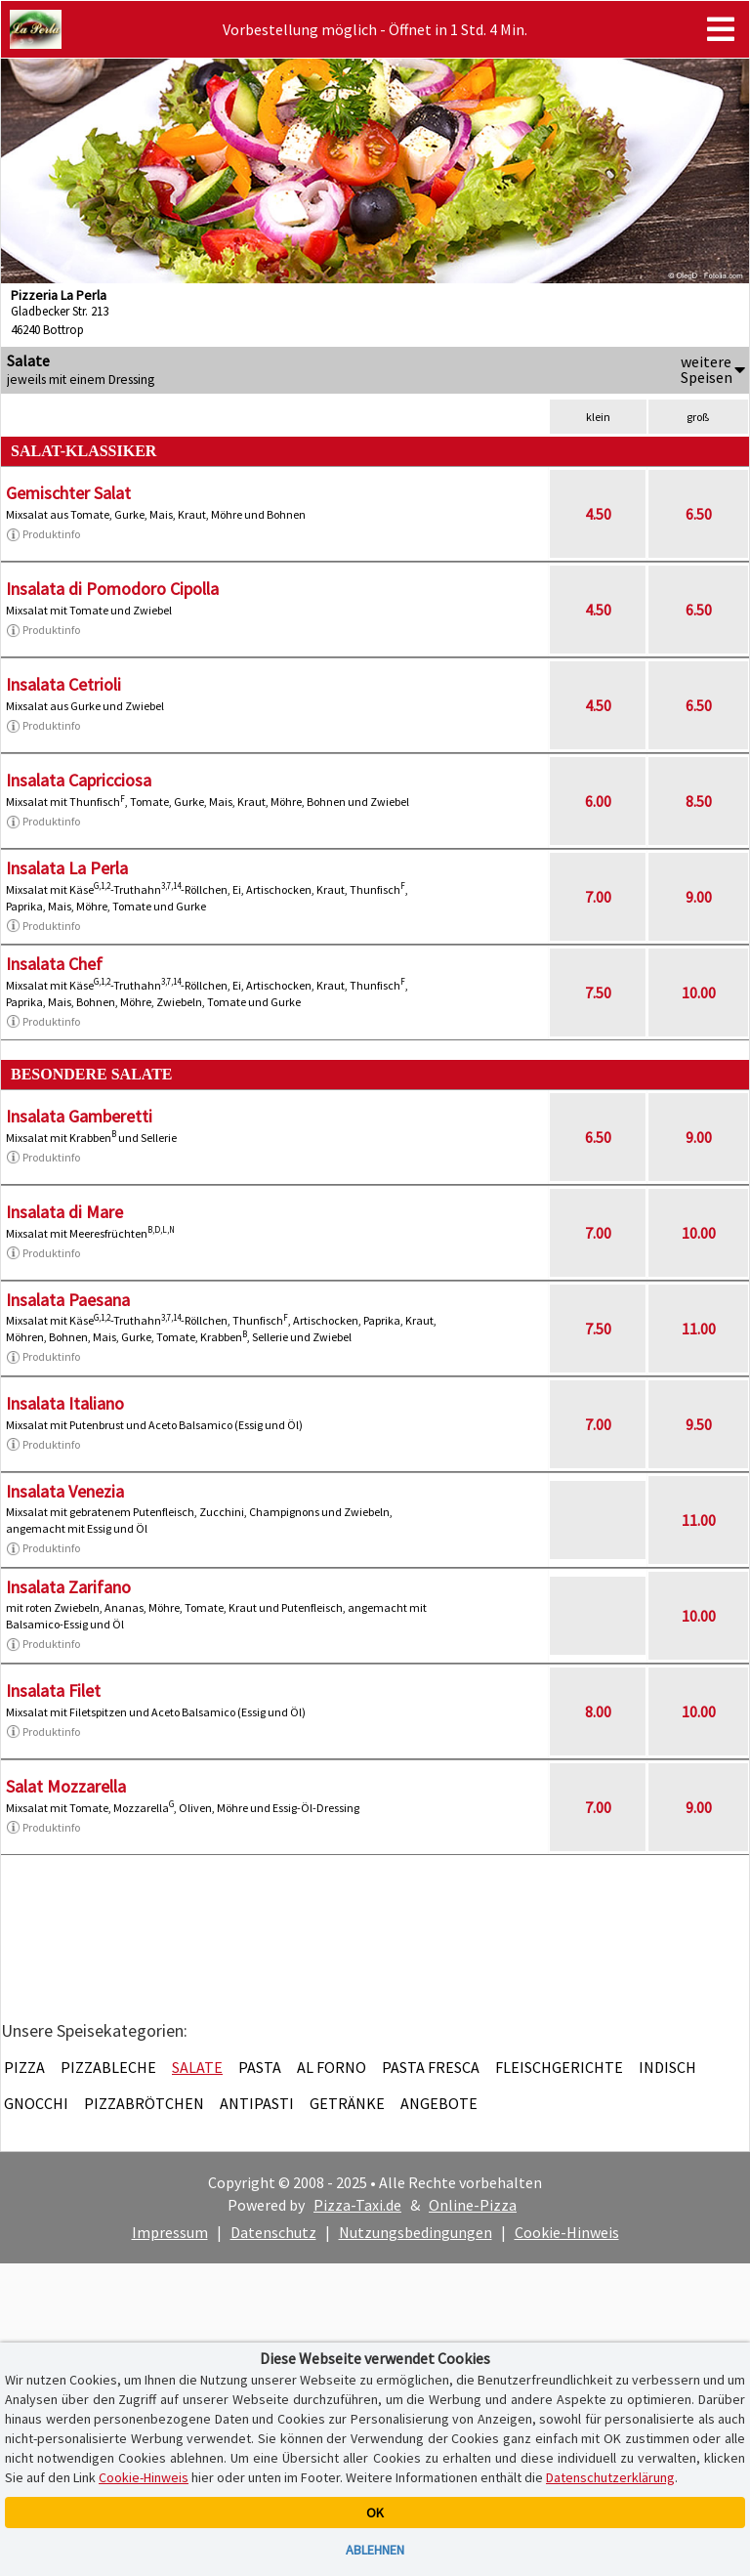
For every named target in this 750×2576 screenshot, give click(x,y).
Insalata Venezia (65, 1491)
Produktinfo (43, 534)
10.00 (699, 992)
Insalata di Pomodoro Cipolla (112, 588)
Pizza (24, 2067)
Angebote (439, 2103)
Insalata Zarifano (68, 1587)
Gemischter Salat (68, 493)
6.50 (699, 514)
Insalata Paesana (68, 1299)
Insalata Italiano (65, 1403)
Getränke (347, 2103)
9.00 (699, 897)
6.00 (598, 801)
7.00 (598, 897)
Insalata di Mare (64, 1212)
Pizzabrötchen (144, 2103)
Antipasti (257, 2103)
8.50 (699, 801)
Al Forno (331, 2067)
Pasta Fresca (430, 2067)
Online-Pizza (473, 2205)
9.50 (699, 1424)
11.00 (699, 1328)
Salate (197, 2067)
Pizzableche (108, 2067)
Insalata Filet (53, 1690)
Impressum (170, 2232)
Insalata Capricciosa (78, 780)
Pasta (259, 2067)
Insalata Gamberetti (79, 1116)
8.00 (598, 1711)
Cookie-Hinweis (567, 2232)
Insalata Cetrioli (63, 684)
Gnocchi (36, 2103)
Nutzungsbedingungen (415, 2232)
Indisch (667, 2067)
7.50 (598, 992)
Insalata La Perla (67, 868)
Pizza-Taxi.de (357, 2205)
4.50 (598, 514)
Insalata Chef (54, 963)
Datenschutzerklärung (610, 2477)
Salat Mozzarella (66, 1786)
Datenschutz (273, 2232)
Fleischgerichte (559, 2067)
